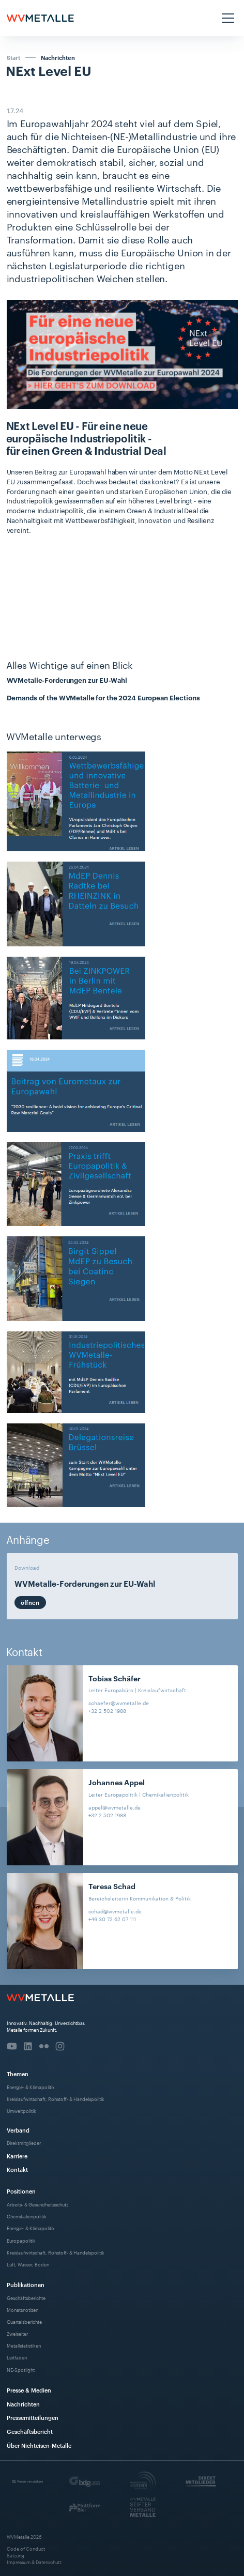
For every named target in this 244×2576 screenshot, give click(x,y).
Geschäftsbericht (30, 2431)
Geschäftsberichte (26, 2298)
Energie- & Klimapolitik (31, 2087)
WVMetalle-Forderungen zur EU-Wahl (67, 679)
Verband (18, 2130)
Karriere (17, 2155)
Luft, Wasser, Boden (28, 2264)
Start (13, 57)
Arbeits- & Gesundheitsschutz (37, 2204)
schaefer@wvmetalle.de (118, 1703)
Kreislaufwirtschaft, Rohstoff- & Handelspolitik (55, 2099)
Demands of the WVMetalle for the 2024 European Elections (103, 697)
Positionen (21, 2191)
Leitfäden (17, 2357)
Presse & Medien (29, 2390)
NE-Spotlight (21, 2369)
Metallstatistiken (24, 2345)
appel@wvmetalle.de (114, 1807)
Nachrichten (58, 57)
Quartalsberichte (24, 2321)
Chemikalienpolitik (27, 2216)
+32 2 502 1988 (107, 1710)
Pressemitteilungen (32, 2417)
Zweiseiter (17, 2333)
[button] (227, 18)
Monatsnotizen (22, 2309)
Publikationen (25, 2284)
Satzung (15, 2555)
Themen (17, 2073)
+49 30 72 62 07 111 (112, 1919)
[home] (40, 18)
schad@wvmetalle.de (115, 1911)
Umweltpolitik (21, 2110)
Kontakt (17, 2169)
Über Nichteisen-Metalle (39, 2445)
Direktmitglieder (24, 2142)
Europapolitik (21, 2240)
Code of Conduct (26, 2548)
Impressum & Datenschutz (34, 2561)
